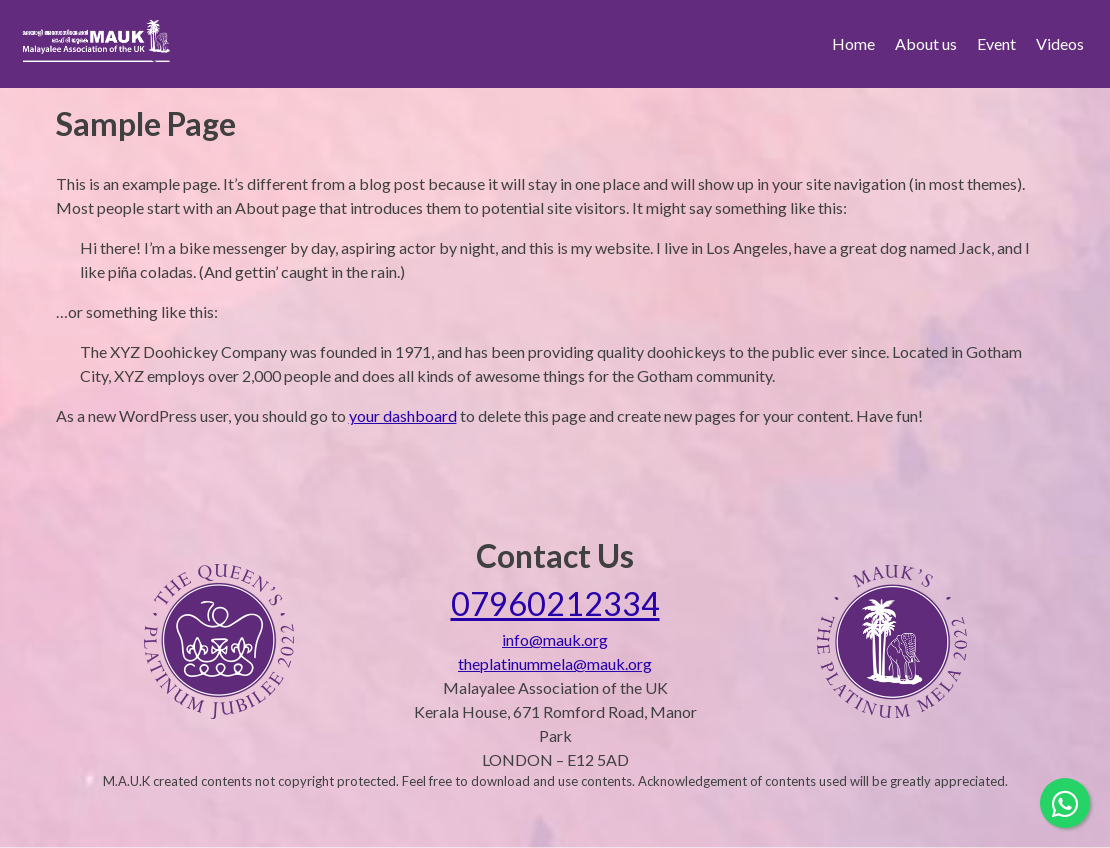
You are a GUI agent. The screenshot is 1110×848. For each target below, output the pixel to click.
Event (996, 43)
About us (926, 43)
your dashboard (403, 415)
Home (853, 43)
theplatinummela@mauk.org (555, 663)
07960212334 (555, 603)
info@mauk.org (555, 639)
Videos (1060, 43)
